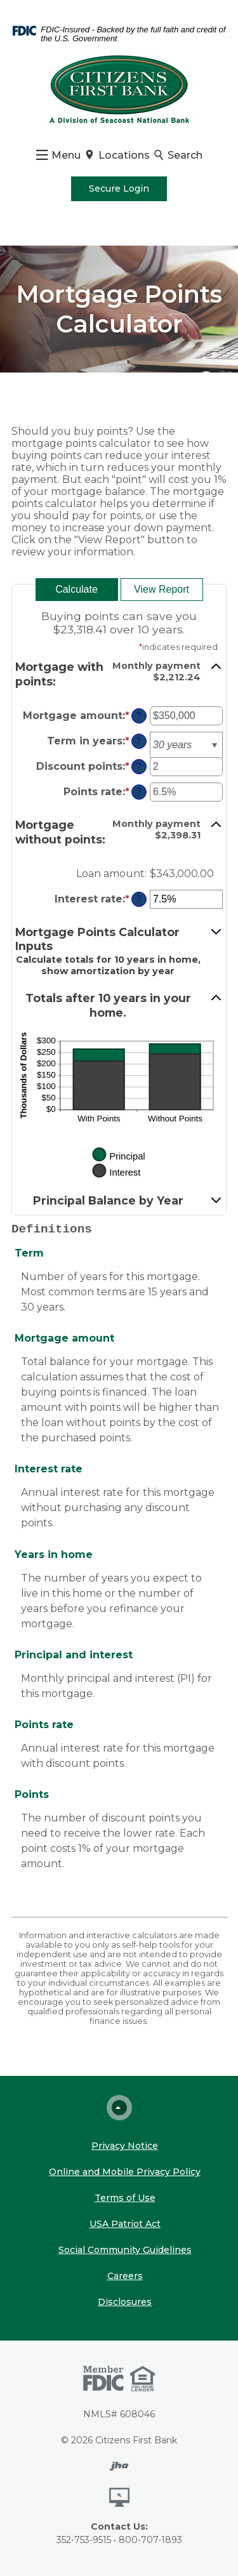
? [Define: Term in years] (139, 741)
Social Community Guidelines (125, 2250)
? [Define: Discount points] (139, 766)
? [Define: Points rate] (139, 792)
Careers (125, 2276)
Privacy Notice (124, 2145)
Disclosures (125, 2302)
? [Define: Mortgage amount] (139, 716)
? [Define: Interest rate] (139, 899)
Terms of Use (125, 2197)
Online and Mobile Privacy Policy (125, 2171)
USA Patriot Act (125, 2223)
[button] (119, 674)
